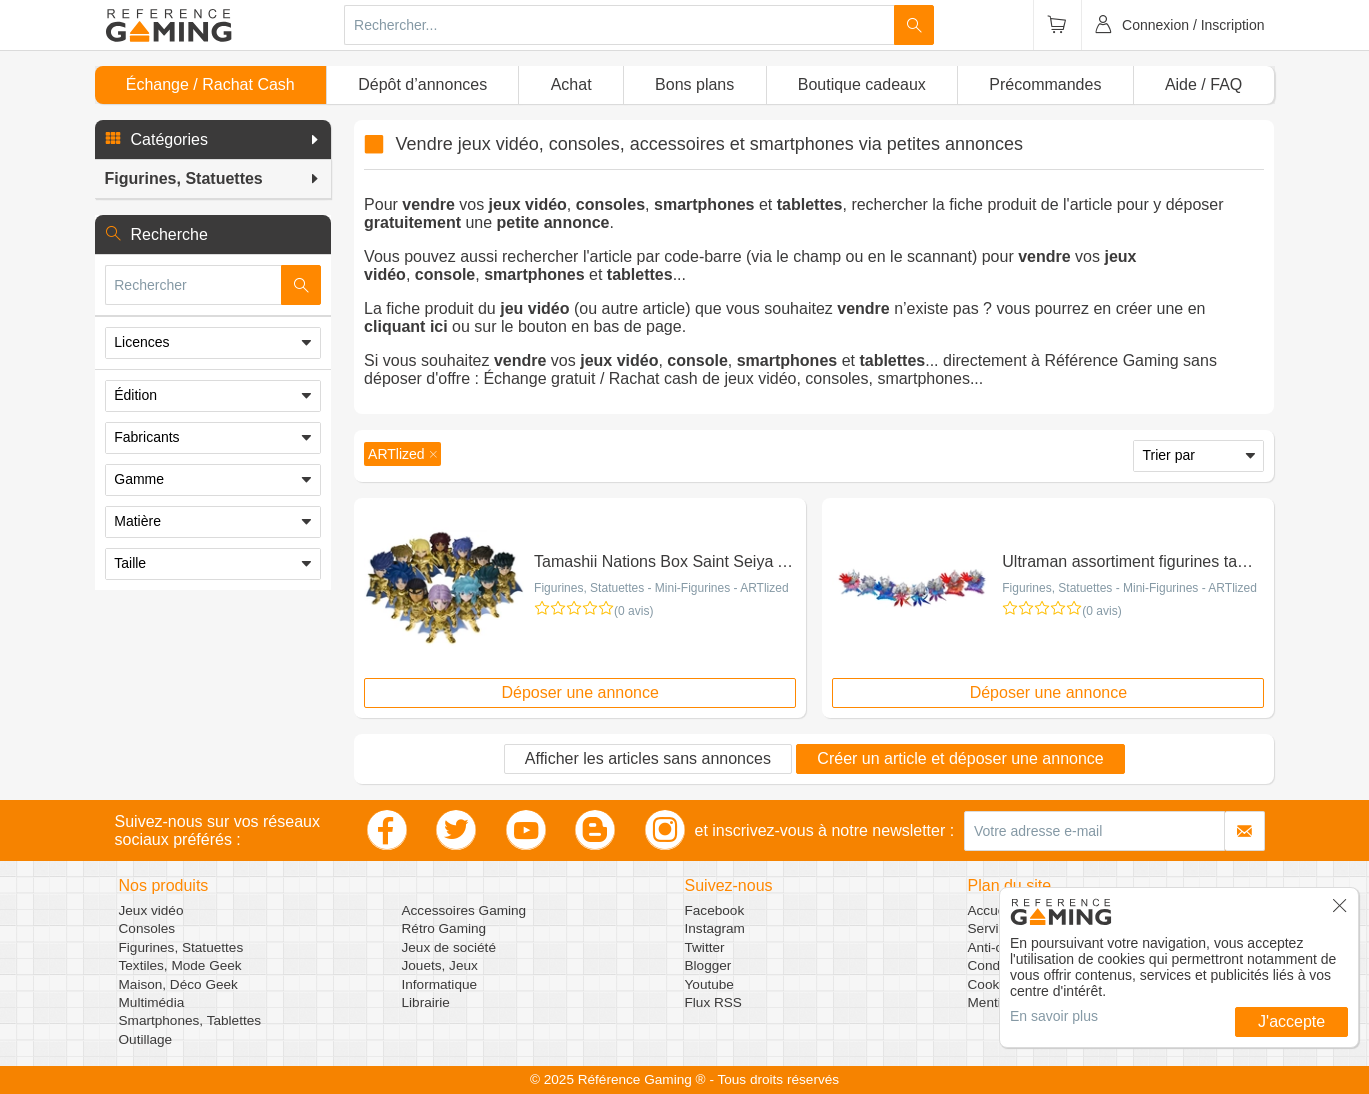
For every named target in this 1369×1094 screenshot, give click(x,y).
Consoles (147, 928)
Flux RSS (713, 1002)
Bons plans (694, 84)
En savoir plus (1054, 1016)
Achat (571, 84)
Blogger (708, 965)
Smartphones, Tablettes (190, 1020)
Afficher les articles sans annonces (648, 758)
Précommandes (1045, 84)
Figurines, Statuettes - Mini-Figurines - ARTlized (661, 588)
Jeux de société (449, 947)
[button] (213, 140)
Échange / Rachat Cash (210, 84)
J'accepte (1291, 1021)
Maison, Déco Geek (178, 984)
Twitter (705, 947)
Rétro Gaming (444, 928)
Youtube (709, 984)
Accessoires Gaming (464, 910)
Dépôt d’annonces (422, 84)
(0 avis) (633, 611)
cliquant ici (406, 326)
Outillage (146, 1039)
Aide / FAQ (1203, 84)
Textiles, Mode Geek (180, 965)
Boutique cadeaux (862, 84)
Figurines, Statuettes (181, 947)
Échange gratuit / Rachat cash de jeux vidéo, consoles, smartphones (726, 378)
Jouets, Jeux (440, 965)
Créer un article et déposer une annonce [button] (960, 758)
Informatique (440, 984)
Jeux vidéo (151, 910)
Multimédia (152, 1002)
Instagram (715, 928)
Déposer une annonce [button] (579, 692)
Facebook (715, 910)
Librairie (426, 1002)
